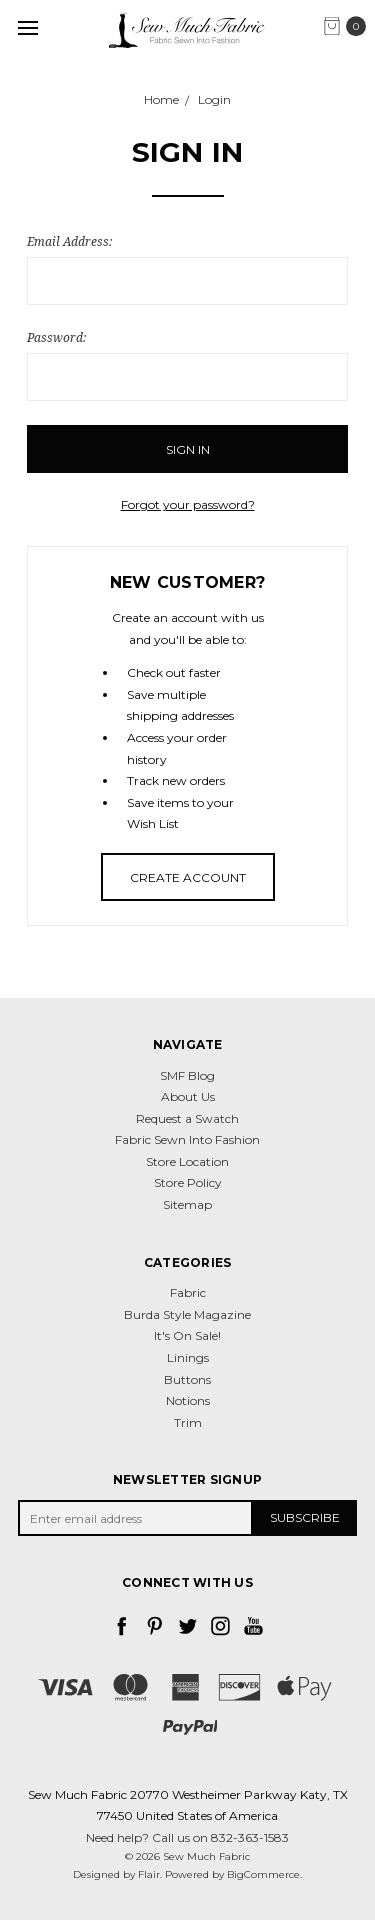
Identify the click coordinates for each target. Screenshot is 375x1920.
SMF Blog (187, 1075)
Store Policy (188, 1182)
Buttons (187, 1379)
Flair (149, 1874)
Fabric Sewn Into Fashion (187, 1139)
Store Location (187, 1161)
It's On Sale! (187, 1335)
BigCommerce (263, 1874)
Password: (56, 337)
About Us (188, 1096)
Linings (188, 1357)
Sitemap (187, 1204)
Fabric (188, 1292)
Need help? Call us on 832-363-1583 (187, 1837)
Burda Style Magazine (187, 1314)
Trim (188, 1422)
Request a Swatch (187, 1118)
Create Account (188, 877)
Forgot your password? (188, 504)
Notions (188, 1400)
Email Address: (69, 241)
